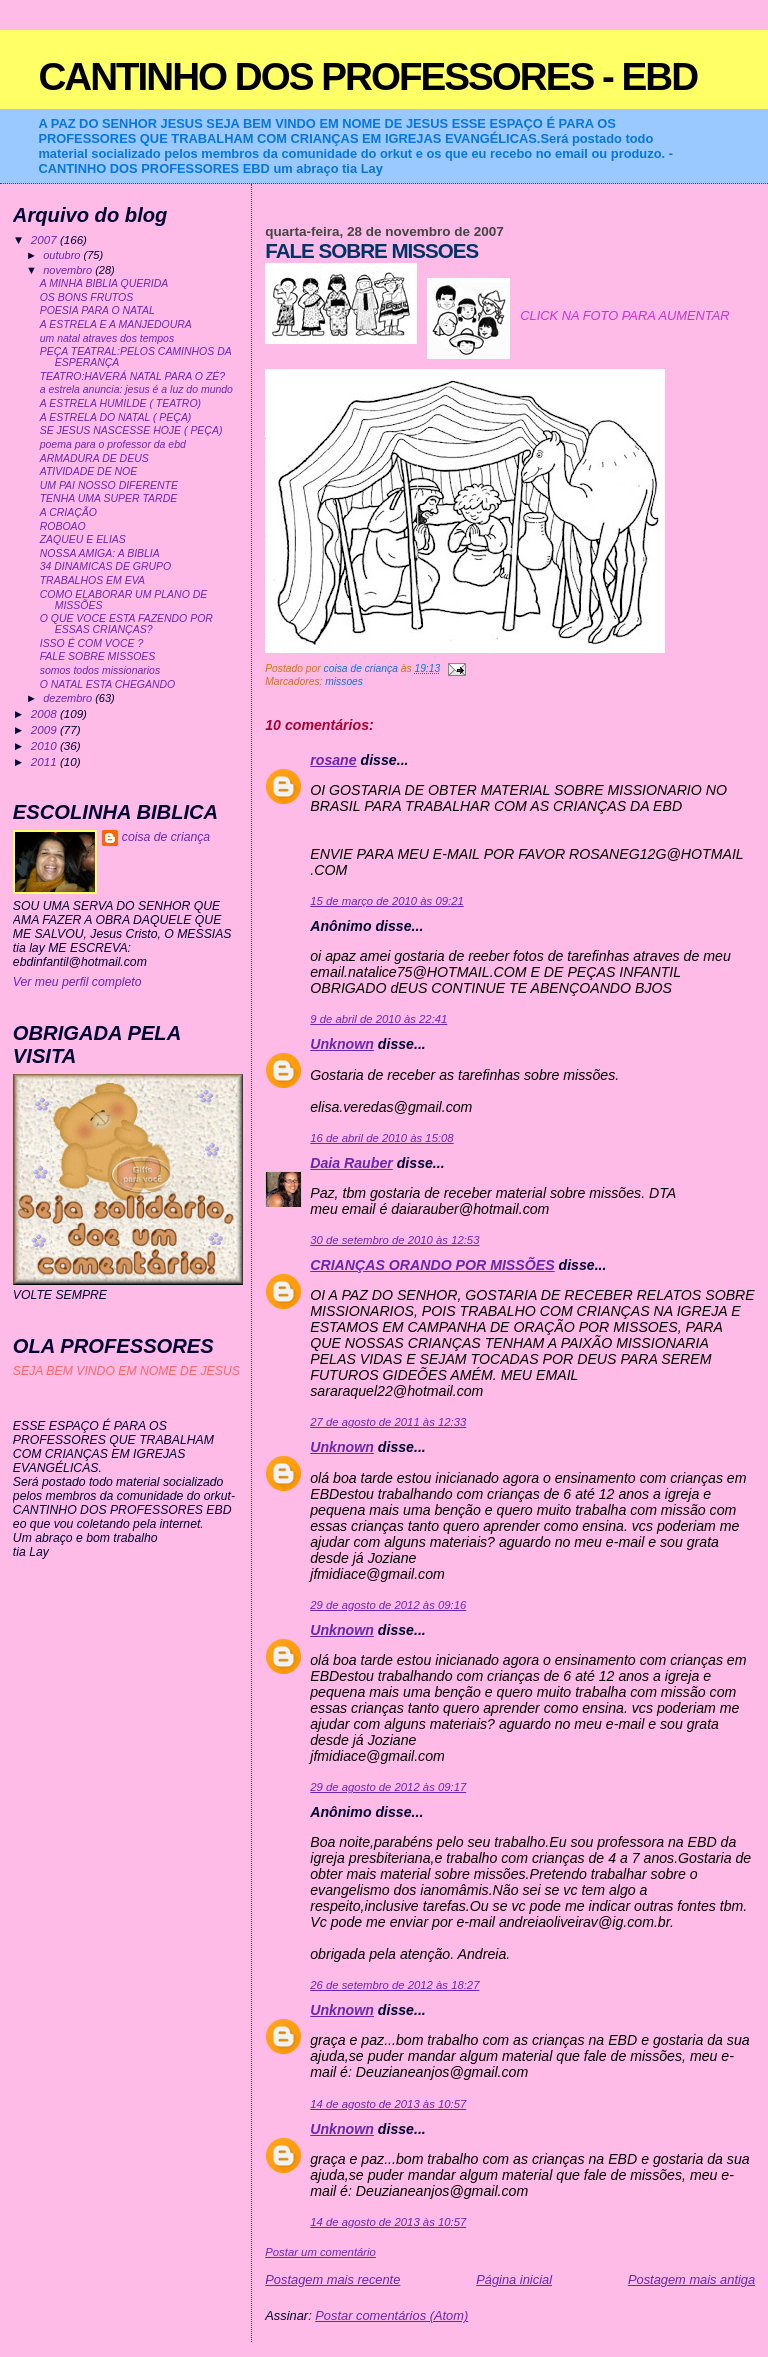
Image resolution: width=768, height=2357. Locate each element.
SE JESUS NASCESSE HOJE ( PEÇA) (131, 430)
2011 (45, 761)
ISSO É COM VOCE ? (92, 643)
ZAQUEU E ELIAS (83, 539)
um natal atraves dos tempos (107, 338)
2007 (45, 239)
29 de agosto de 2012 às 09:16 (388, 1605)
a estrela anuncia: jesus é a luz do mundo (136, 389)
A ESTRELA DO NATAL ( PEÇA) (116, 417)
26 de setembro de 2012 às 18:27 (394, 1985)
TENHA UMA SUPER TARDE (108, 498)
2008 (45, 713)
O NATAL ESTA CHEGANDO (108, 684)
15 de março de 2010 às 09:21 (386, 901)
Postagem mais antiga (691, 2279)
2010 (45, 745)
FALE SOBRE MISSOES (98, 656)
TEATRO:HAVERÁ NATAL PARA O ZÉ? (132, 376)
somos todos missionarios (100, 670)
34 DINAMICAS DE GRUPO (105, 566)
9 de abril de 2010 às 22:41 (378, 1019)
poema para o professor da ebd (113, 444)
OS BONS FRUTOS (86, 297)
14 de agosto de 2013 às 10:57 (388, 2104)
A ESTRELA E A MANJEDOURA (116, 324)
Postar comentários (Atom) (391, 2315)
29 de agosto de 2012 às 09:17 (388, 1787)
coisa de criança (166, 837)
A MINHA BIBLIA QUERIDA (104, 283)
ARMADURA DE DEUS (94, 458)
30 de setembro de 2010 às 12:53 (394, 1240)
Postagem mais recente (332, 2279)
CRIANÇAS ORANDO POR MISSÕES (432, 1265)
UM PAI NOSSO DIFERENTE (109, 485)
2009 (45, 729)
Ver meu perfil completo (77, 982)
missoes (344, 681)
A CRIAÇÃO (68, 512)
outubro (63, 255)
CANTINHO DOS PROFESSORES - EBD (367, 76)
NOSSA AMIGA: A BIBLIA (100, 553)
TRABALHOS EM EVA (92, 580)
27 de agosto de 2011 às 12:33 (388, 1422)
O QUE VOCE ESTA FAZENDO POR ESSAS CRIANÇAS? (126, 624)
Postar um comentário (320, 2252)
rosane (333, 760)
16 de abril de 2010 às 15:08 (381, 1138)
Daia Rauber (351, 1163)
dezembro (69, 698)
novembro (69, 270)
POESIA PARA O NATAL (97, 310)
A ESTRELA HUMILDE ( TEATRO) (120, 403)
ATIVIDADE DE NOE (89, 471)
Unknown (342, 1044)
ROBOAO (63, 526)
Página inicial (514, 2279)
